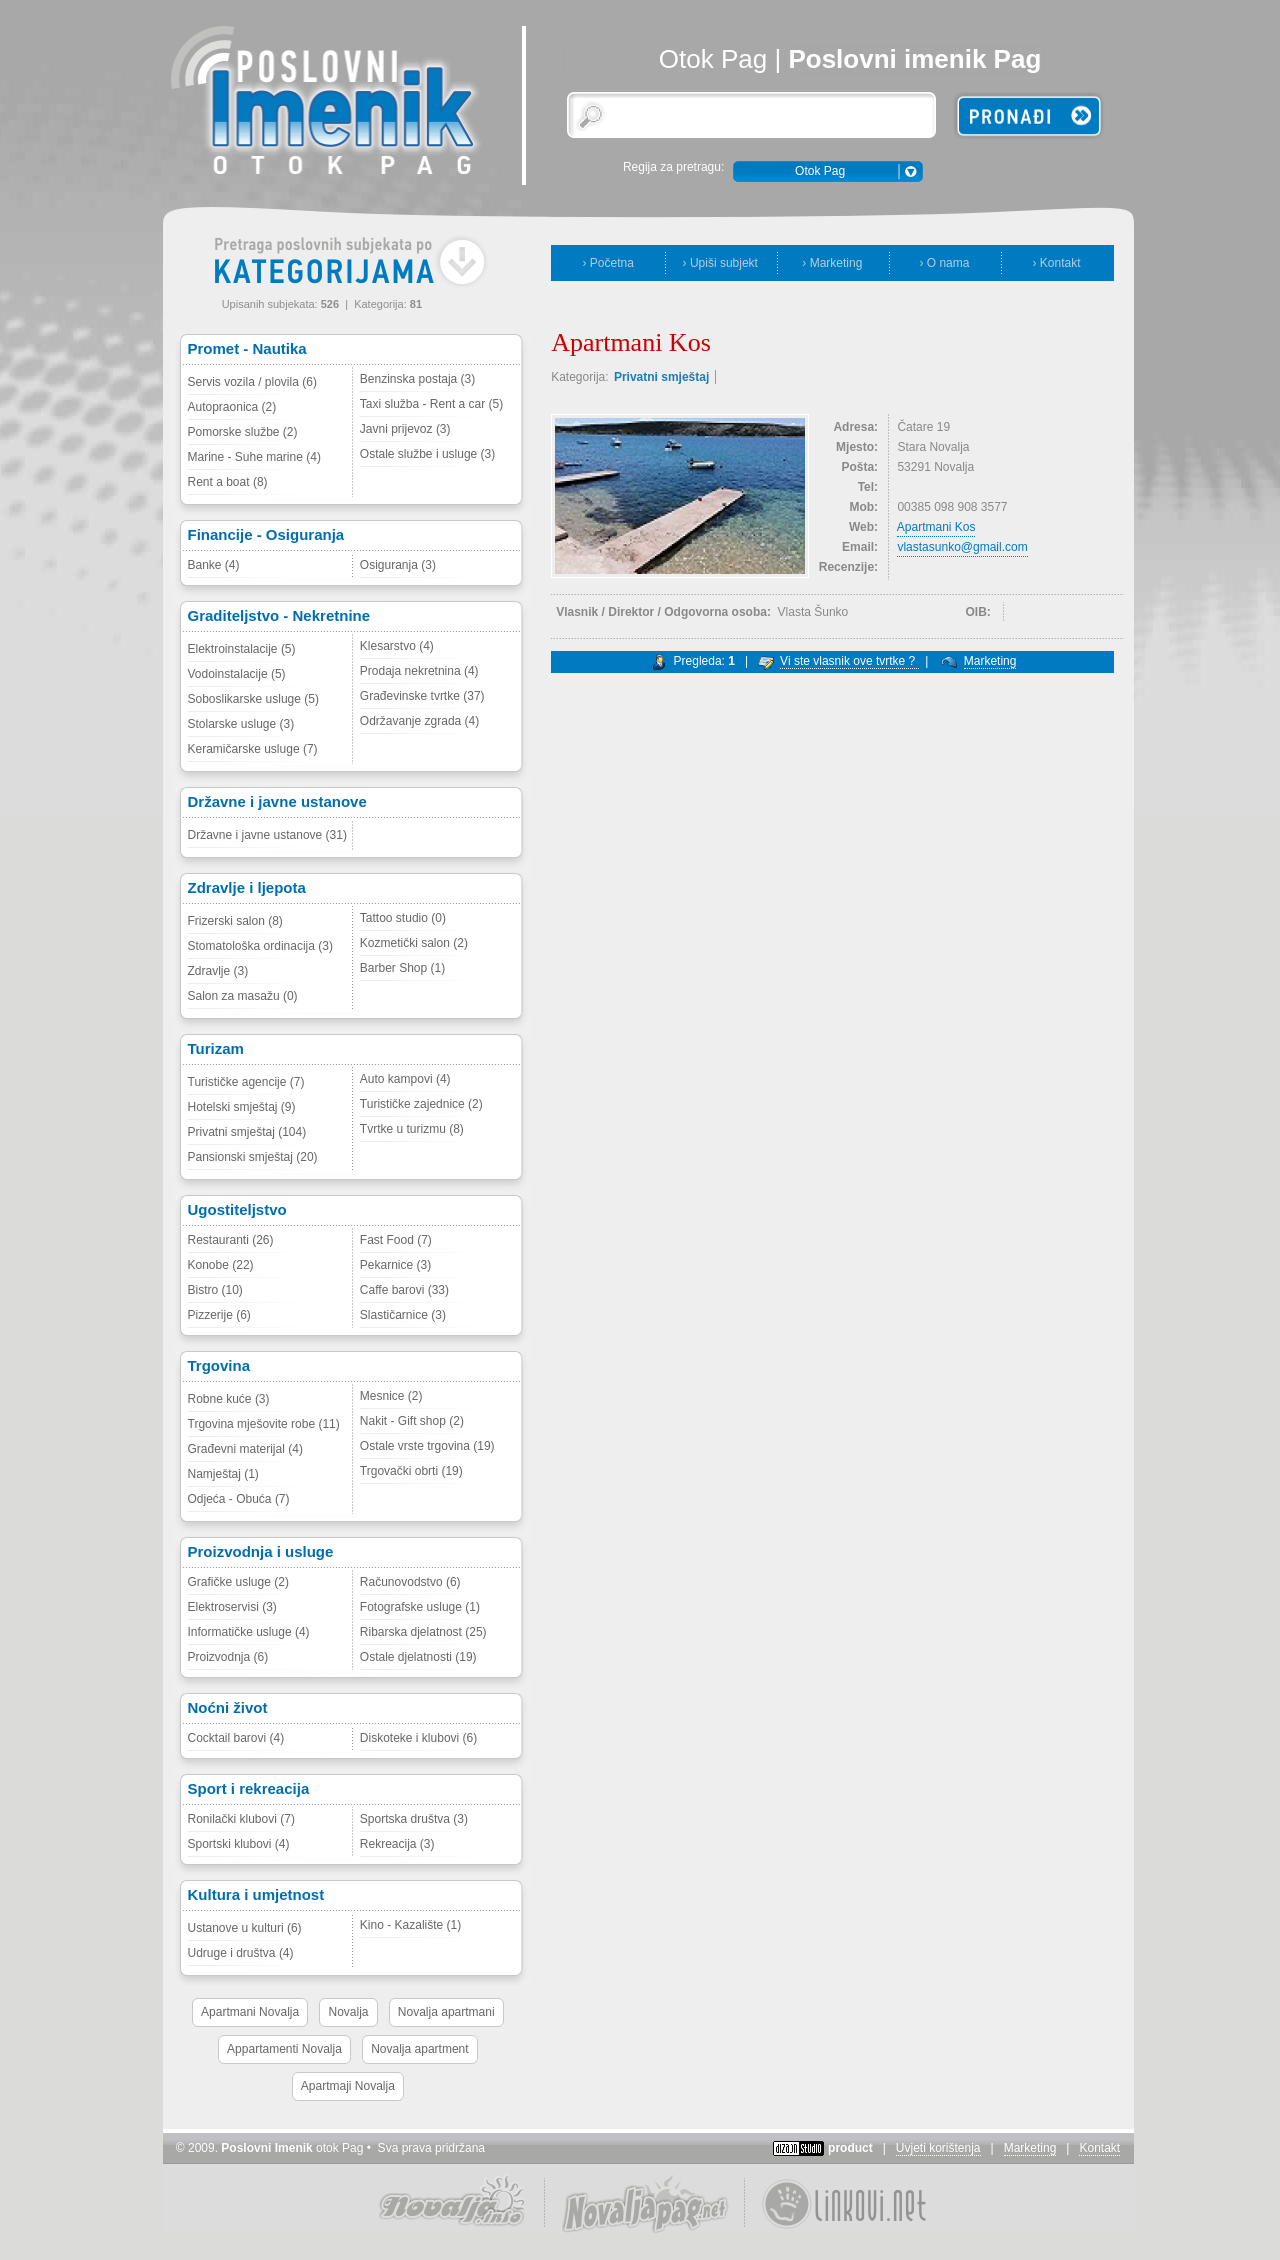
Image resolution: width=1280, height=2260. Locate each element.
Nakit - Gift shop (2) (412, 1421)
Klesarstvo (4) (397, 646)
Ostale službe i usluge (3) (427, 454)
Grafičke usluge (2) (238, 1582)
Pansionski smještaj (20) (253, 1157)
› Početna (608, 263)
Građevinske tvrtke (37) (422, 696)
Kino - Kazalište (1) (410, 1925)
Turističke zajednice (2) (421, 1104)
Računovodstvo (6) (410, 1582)
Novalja (348, 2012)
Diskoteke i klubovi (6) (418, 1738)
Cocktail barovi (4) (236, 1738)
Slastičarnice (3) (403, 1315)
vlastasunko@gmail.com (962, 547)
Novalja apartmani (446, 2012)
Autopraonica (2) (232, 407)
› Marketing (832, 263)
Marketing (990, 661)
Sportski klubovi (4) (239, 1844)
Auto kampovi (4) (405, 1079)
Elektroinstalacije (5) (242, 649)
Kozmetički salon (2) (414, 943)
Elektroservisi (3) (232, 1607)
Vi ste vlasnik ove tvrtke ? (849, 661)
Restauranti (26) (231, 1240)
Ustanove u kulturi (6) (245, 1928)
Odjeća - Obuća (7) (239, 1499)
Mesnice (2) (391, 1396)
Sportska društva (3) (414, 1819)
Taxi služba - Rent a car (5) (431, 404)
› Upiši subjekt (720, 263)
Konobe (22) (221, 1265)
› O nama (944, 263)
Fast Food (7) (396, 1240)
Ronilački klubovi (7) (241, 1819)
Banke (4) (214, 565)
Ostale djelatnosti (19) (418, 1657)
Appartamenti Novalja (284, 2049)
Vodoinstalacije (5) (237, 674)
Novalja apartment (419, 2049)
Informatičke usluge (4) (249, 1632)
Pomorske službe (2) (243, 432)
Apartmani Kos (936, 527)
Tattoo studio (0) (403, 918)
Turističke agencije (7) (246, 1082)
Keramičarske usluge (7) (253, 749)
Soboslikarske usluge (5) (253, 699)
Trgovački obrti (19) (411, 1471)
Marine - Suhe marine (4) (254, 457)
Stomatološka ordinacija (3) (260, 946)
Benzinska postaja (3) (417, 379)
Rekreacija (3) (397, 1844)
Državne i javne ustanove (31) (267, 835)
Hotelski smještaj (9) (242, 1107)
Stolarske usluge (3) (241, 724)
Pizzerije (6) (219, 1315)
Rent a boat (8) (228, 482)
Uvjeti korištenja (938, 2148)
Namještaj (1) (223, 1474)
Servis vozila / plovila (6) (252, 382)
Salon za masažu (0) (243, 996)
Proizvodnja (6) (228, 1657)
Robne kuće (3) (229, 1399)
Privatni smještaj (661, 377)
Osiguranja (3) (398, 565)
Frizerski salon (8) (235, 921)
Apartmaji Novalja (348, 2086)
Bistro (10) (215, 1290)
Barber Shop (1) (402, 968)
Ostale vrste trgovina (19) (427, 1446)
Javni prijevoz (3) (405, 429)
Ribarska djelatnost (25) (423, 1632)
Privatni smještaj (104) (247, 1132)
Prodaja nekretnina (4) (419, 671)
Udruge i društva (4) (241, 1953)
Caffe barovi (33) (404, 1290)
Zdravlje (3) (218, 971)
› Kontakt (1056, 263)
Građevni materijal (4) (245, 1449)
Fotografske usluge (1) (420, 1607)
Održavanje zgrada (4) (419, 721)
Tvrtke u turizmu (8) (412, 1129)
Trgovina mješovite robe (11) (264, 1424)
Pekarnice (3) (395, 1265)
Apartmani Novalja (250, 2012)
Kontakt (1099, 2148)
